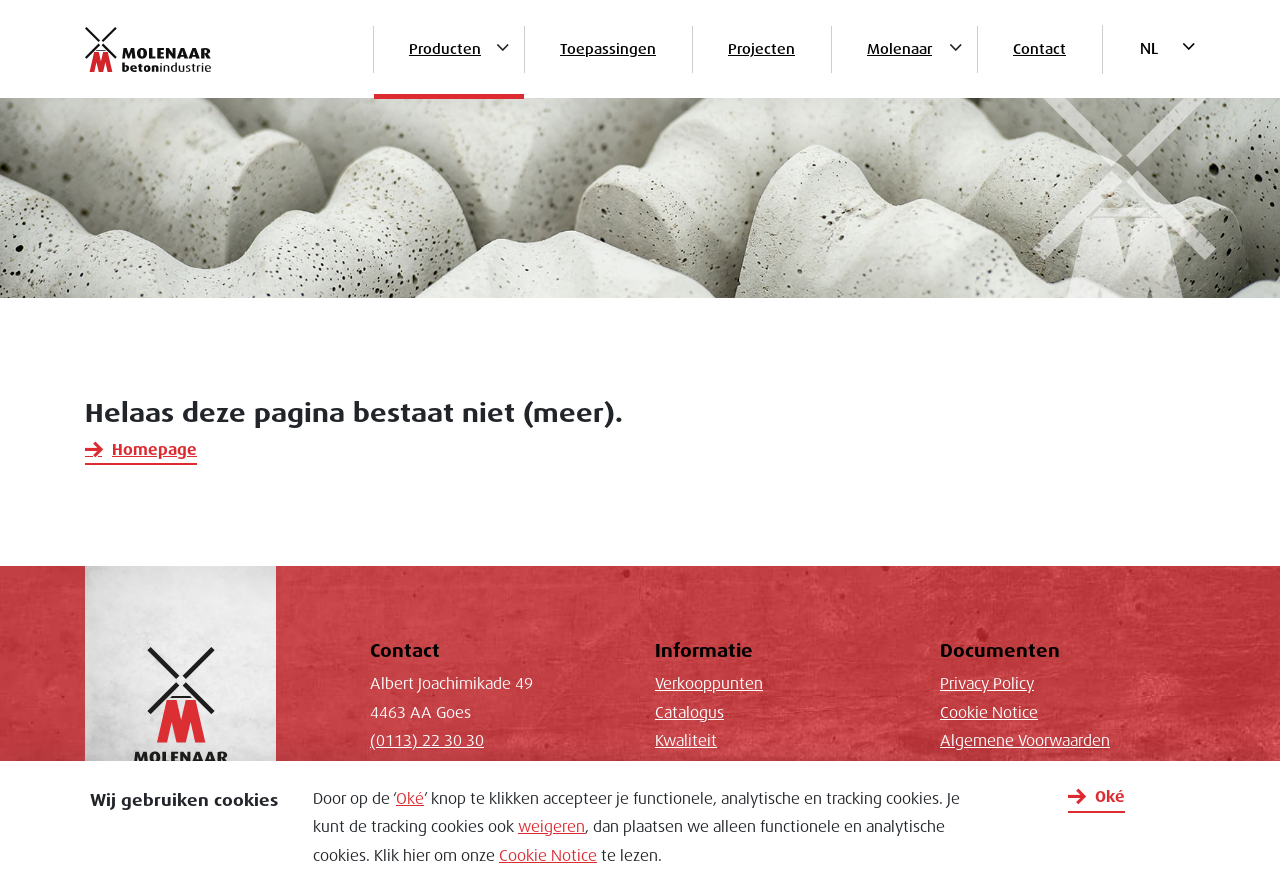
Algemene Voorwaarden (1025, 741)
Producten (445, 49)
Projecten (761, 49)
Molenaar (899, 49)
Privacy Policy (987, 684)
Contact (1039, 49)
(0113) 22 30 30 (427, 741)
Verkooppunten (709, 684)
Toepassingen (608, 49)
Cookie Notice (548, 856)
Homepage (154, 450)
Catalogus (689, 713)
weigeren (551, 827)
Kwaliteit (686, 741)
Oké (410, 799)
